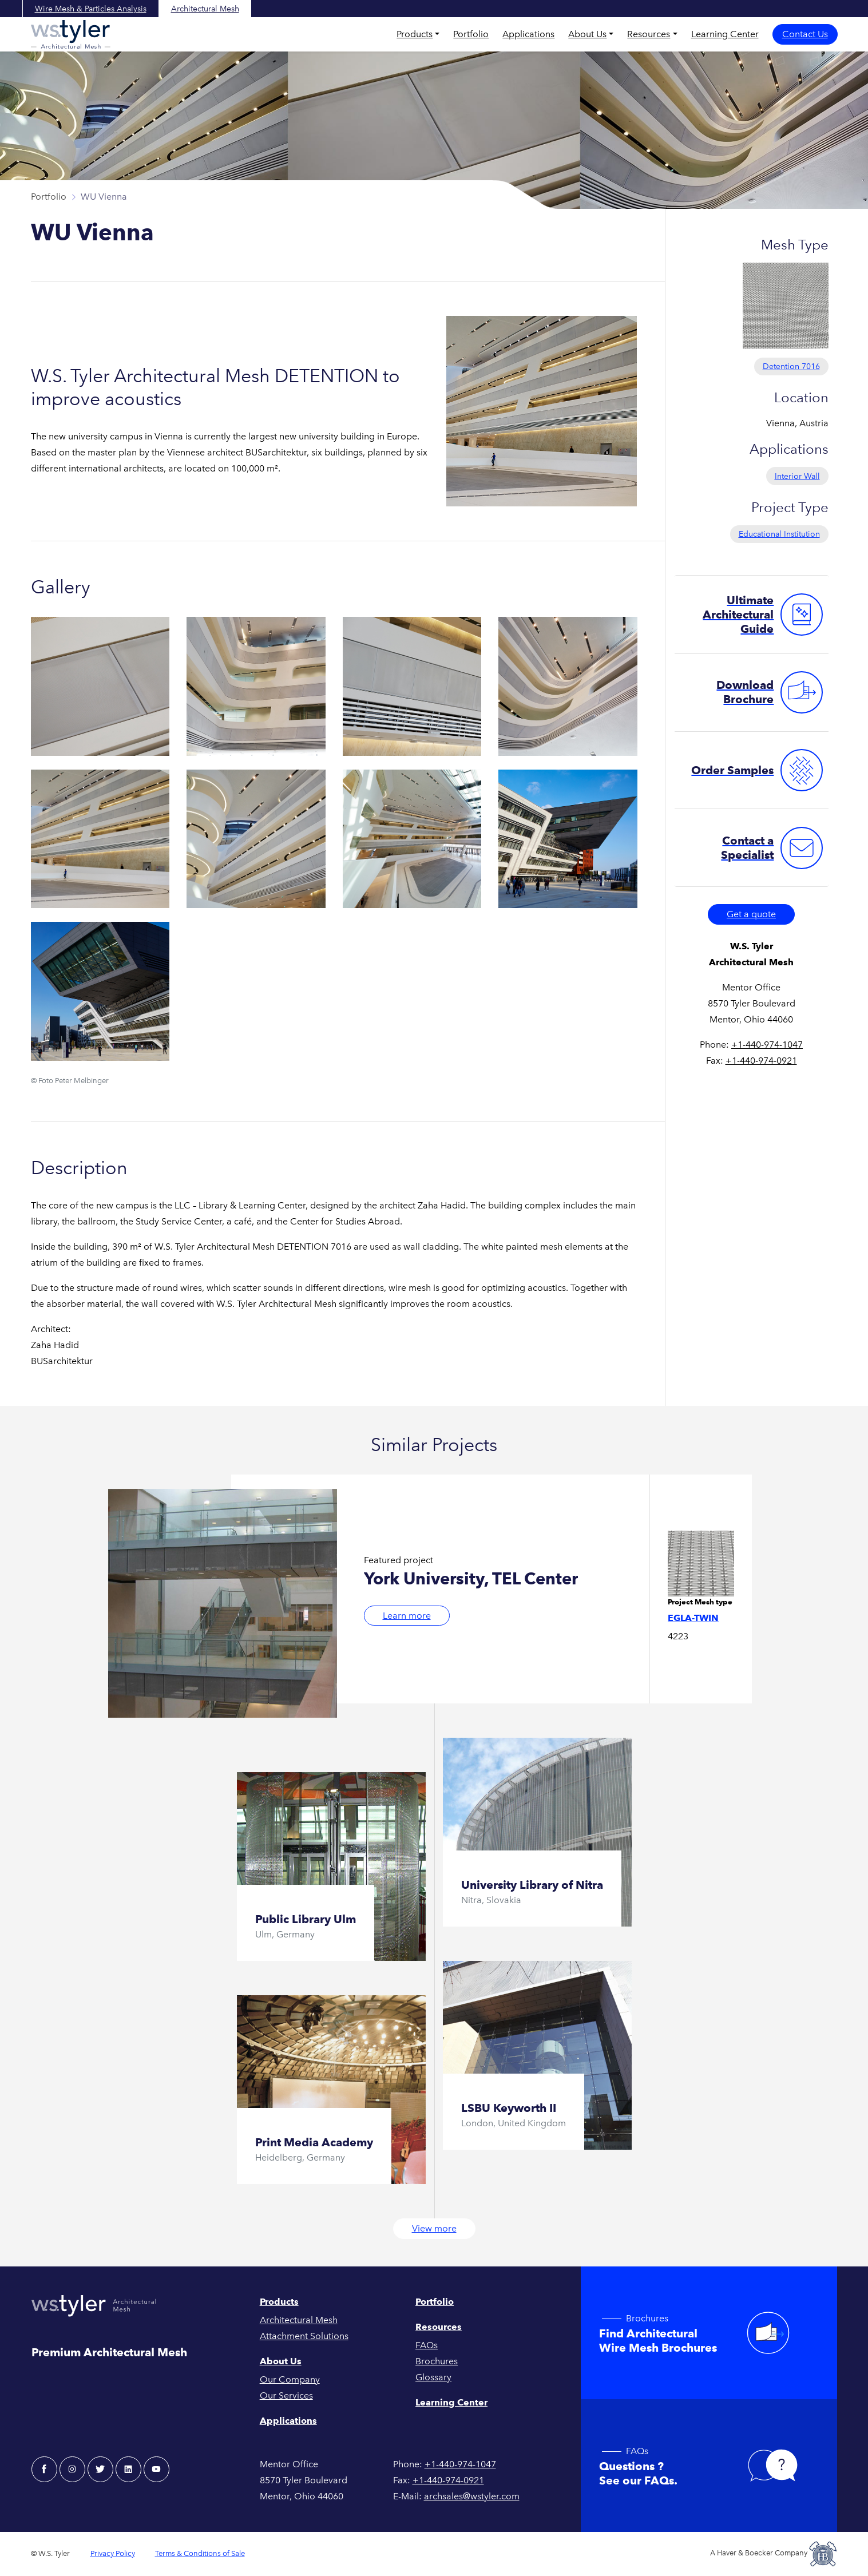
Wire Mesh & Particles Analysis (90, 9)
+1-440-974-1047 (767, 1044)
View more (434, 2228)
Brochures (436, 2361)
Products (415, 34)
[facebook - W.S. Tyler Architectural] (44, 2469)
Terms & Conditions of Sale (200, 2553)
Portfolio (471, 34)
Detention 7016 (791, 366)
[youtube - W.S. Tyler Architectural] (156, 2469)
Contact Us (805, 34)
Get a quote (751, 914)
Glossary (433, 2377)
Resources (648, 34)
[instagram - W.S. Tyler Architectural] (72, 2469)
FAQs (426, 2345)
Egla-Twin (693, 1617)
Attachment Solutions (304, 2336)
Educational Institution (779, 534)
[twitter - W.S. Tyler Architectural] (100, 2469)
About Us (587, 34)
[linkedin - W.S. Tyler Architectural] (128, 2469)
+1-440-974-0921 (761, 1060)
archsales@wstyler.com (472, 2496)
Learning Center (725, 34)
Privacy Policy (112, 2553)
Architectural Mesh (205, 9)
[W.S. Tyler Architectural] (70, 34)
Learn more (407, 1615)
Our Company (290, 2379)
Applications (528, 34)
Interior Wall (797, 476)
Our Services (286, 2395)
